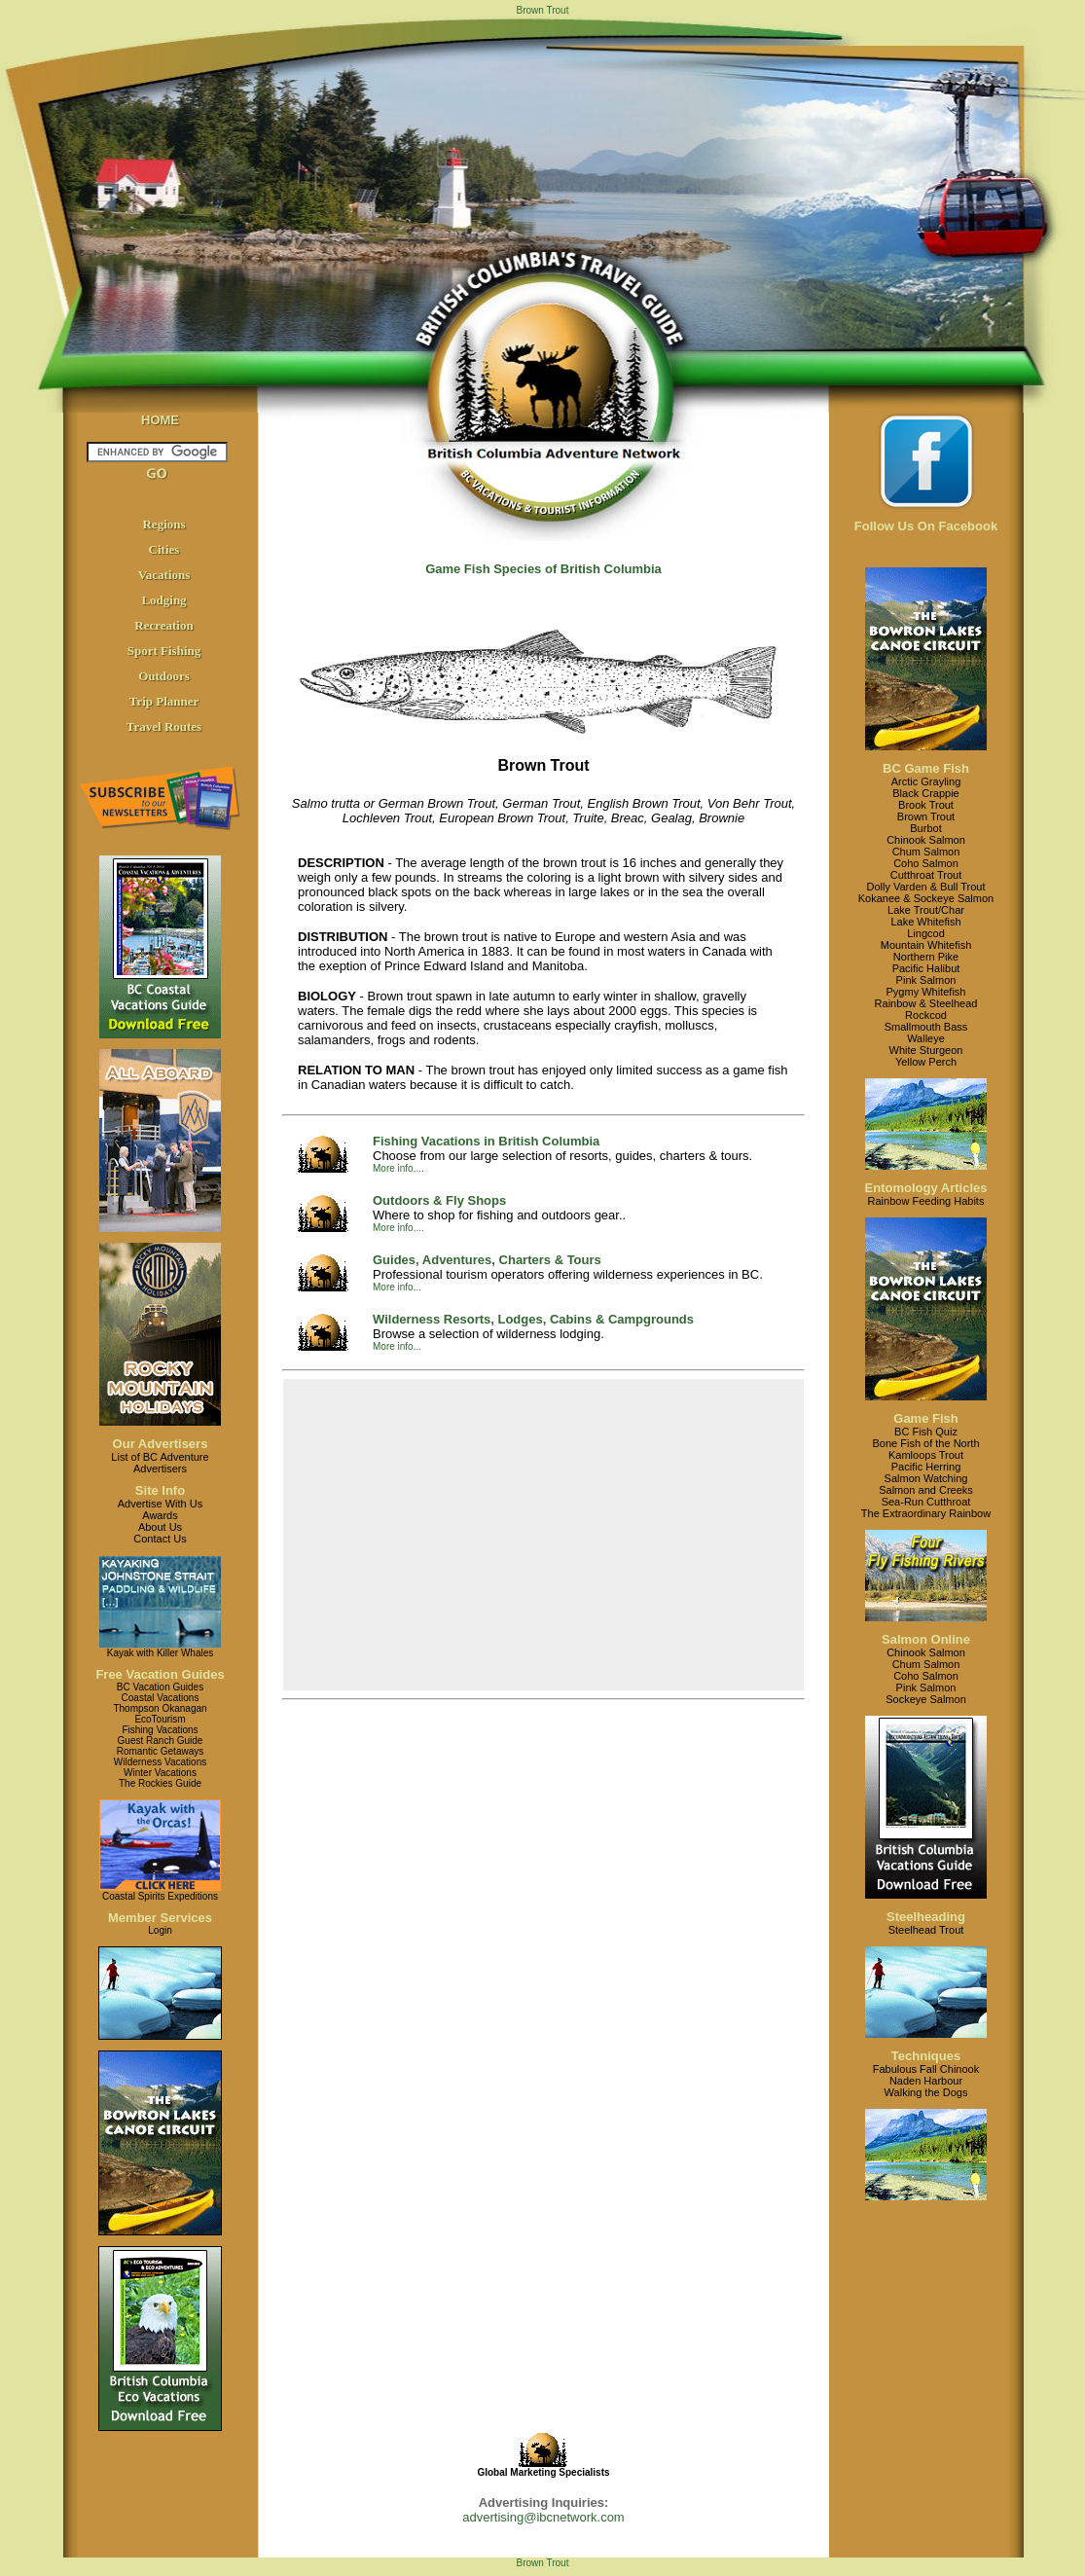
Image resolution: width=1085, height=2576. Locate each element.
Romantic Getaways (160, 1751)
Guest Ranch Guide (160, 1740)
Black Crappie (925, 793)
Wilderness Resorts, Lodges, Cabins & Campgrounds (533, 1319)
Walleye (926, 1038)
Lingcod (926, 933)
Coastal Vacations (160, 1697)
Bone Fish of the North (925, 1443)
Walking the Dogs (926, 2092)
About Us (160, 1527)
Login (159, 1930)
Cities (164, 549)
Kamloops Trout (925, 1455)
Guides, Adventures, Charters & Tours (487, 1259)
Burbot (925, 828)
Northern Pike (925, 956)
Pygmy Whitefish (926, 992)
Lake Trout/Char (925, 910)
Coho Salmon (925, 863)
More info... (397, 1287)
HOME (160, 420)
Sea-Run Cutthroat (926, 1501)
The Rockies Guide (160, 1783)
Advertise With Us (160, 1503)
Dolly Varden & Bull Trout (925, 886)
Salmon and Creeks (926, 1490)
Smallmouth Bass (926, 1027)
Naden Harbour (925, 2080)
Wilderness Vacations (160, 1762)
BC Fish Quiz (926, 1431)
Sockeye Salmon (926, 1699)
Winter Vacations (160, 1772)
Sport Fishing (164, 650)
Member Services (160, 1917)
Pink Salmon (926, 980)
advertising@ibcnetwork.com (543, 2517)
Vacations (164, 574)
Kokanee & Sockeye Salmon (926, 898)
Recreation (163, 625)
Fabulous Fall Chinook (926, 2069)
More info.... (398, 1168)
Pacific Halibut (926, 968)
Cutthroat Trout (925, 875)
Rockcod (926, 1015)
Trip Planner (164, 701)
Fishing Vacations (160, 1729)
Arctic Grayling (926, 781)
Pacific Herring (926, 1466)
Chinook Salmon (925, 840)
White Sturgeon (926, 1050)
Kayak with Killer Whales (160, 1653)
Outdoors (164, 676)
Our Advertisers (160, 1443)
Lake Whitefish (925, 921)
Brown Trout (926, 816)
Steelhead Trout (926, 1930)
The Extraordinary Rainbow (926, 1513)
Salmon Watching (926, 1478)
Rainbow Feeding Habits (926, 1201)
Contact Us (159, 1538)
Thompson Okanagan (159, 1708)
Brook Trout (926, 805)
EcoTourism (159, 1719)
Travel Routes (164, 726)
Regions (163, 524)
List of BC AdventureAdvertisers (159, 1462)
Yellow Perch (926, 1062)
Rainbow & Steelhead (926, 1003)
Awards (159, 1515)
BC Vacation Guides (160, 1687)
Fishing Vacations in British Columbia (486, 1141)
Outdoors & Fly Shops (439, 1200)
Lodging (163, 600)
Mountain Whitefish (926, 945)
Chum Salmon (926, 851)
